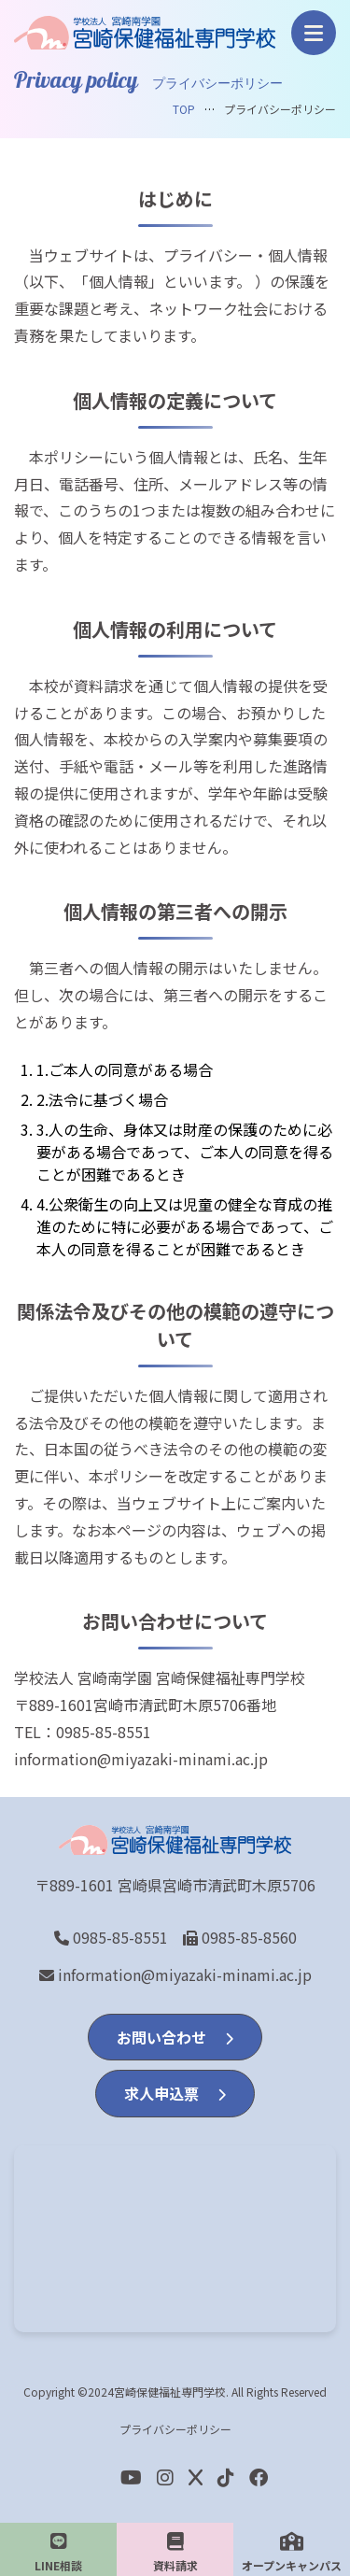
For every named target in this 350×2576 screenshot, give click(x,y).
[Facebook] (225, 2476)
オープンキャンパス (292, 2552)
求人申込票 (175, 2093)
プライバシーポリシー (175, 2429)
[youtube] (131, 2476)
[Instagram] (165, 2476)
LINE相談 (58, 2552)
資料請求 (175, 2552)
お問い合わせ (175, 2037)
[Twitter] (196, 2476)
